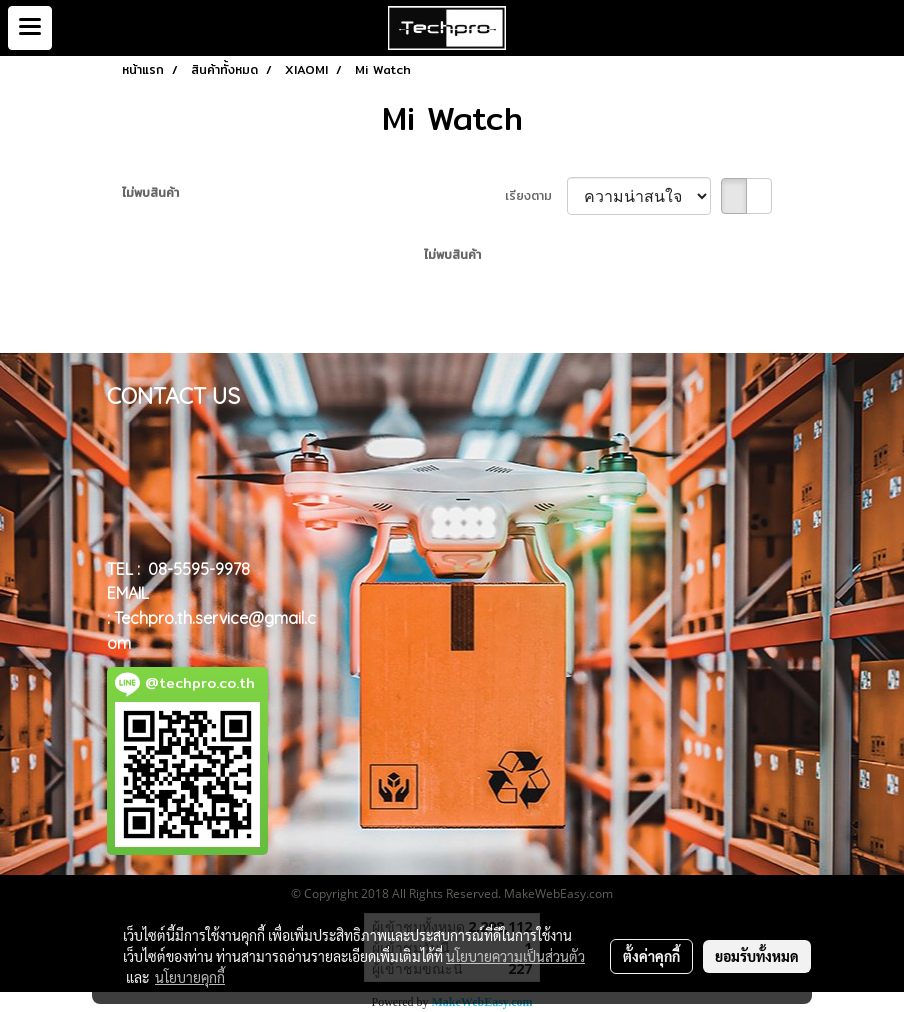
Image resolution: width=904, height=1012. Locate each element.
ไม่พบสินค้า (150, 193)
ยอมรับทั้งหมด (757, 956)
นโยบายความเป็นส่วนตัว (515, 956)
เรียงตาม (536, 196)
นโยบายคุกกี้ (190, 977)
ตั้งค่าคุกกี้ (651, 956)
